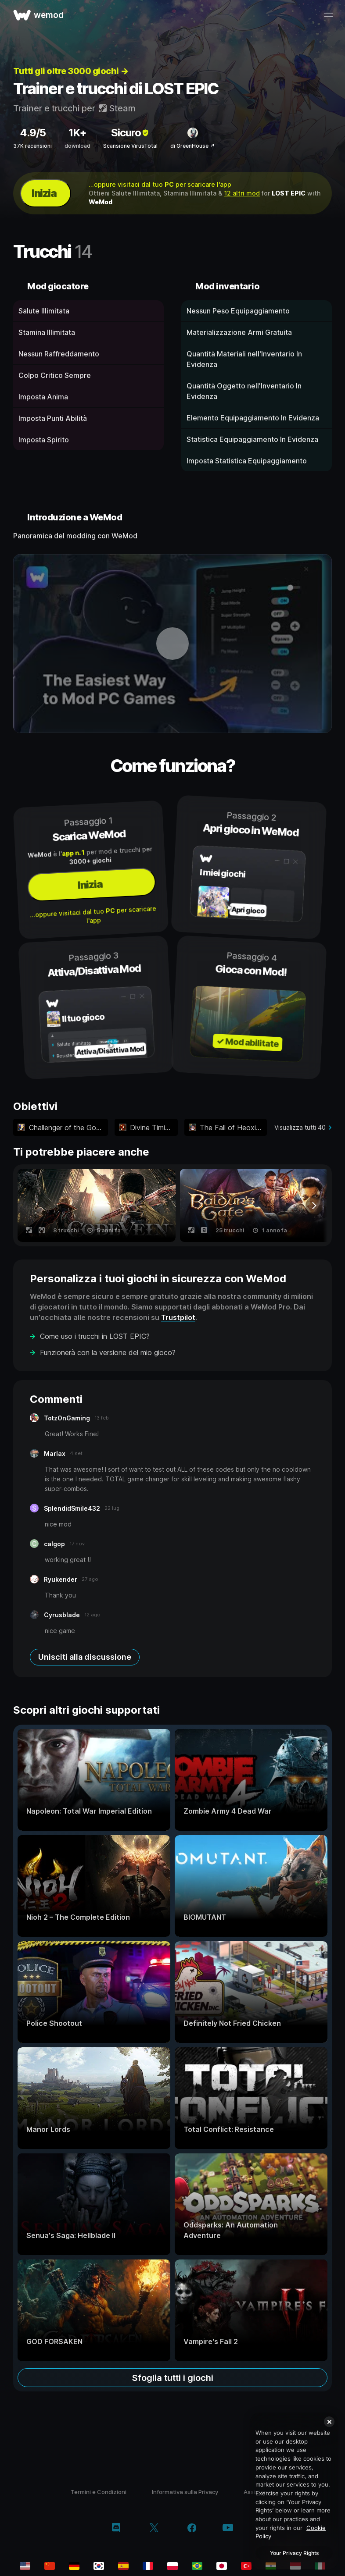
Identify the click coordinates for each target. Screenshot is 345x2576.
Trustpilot (178, 1317)
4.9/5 (33, 132)
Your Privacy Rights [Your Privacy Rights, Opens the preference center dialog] (294, 2553)
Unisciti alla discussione (84, 1657)
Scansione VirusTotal (130, 145)
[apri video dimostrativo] (172, 643)
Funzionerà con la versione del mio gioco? (108, 1352)
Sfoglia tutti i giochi (172, 2378)
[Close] (329, 2421)
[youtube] (228, 2528)
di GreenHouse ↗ (192, 145)
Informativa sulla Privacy (185, 2491)
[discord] (116, 2528)
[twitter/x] (154, 2529)
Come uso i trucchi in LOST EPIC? (95, 1336)
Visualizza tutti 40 (300, 1127)
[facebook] (192, 2528)
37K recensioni (32, 145)
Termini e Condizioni (98, 2491)
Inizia (44, 193)
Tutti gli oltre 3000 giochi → (71, 71)
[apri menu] (328, 15)
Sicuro (130, 132)
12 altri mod (242, 193)
